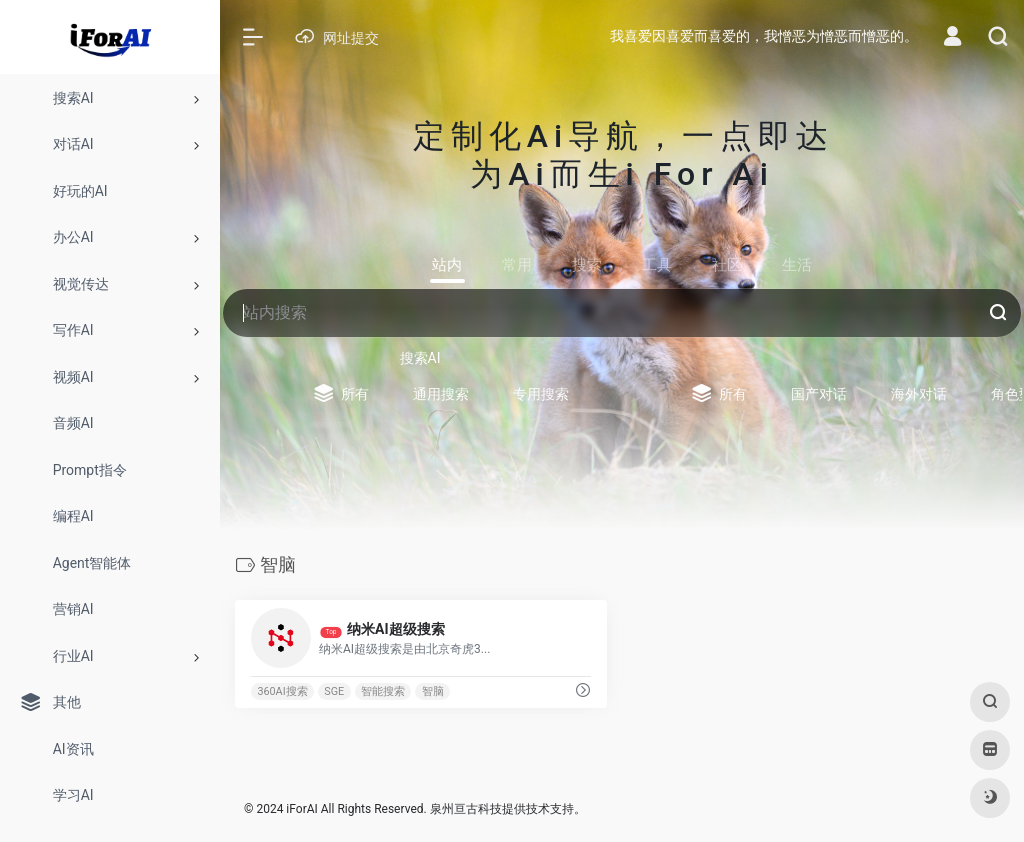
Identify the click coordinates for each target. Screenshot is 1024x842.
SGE (334, 691)
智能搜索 (383, 691)
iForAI (301, 809)
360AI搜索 (282, 691)
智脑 (433, 691)
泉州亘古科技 (466, 809)
